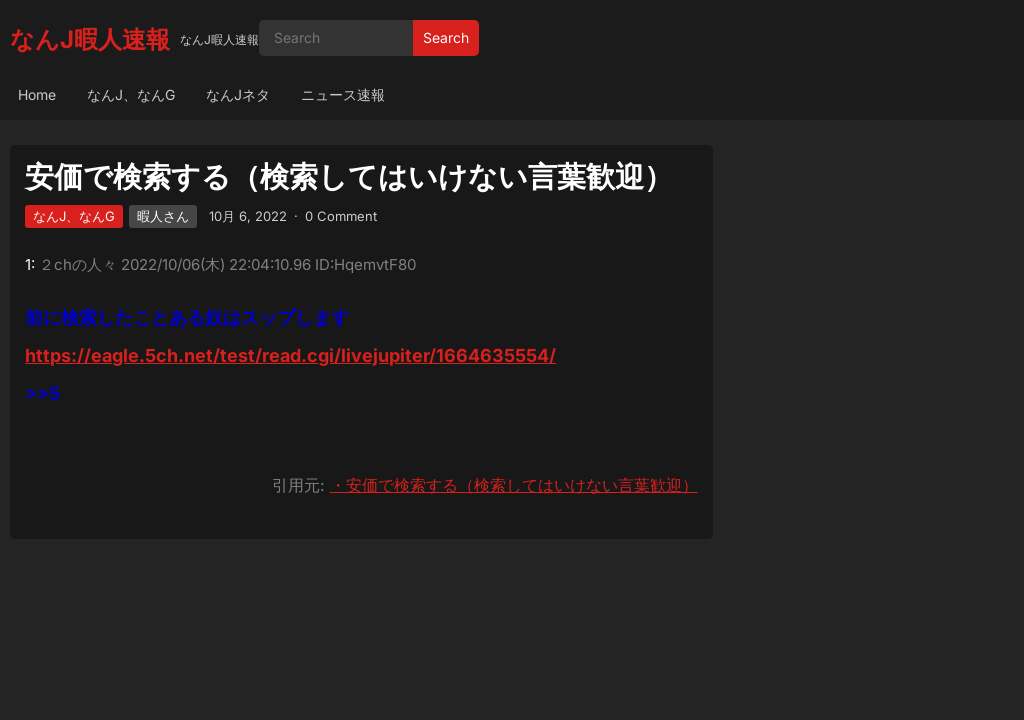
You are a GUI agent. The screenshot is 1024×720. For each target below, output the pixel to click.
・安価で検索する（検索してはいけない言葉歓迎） (514, 485)
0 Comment (341, 216)
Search (446, 37)
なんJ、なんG (131, 94)
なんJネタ (238, 94)
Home (37, 94)
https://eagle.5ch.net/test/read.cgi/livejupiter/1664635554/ (290, 355)
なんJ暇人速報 (90, 39)
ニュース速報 (343, 94)
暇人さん (163, 216)
